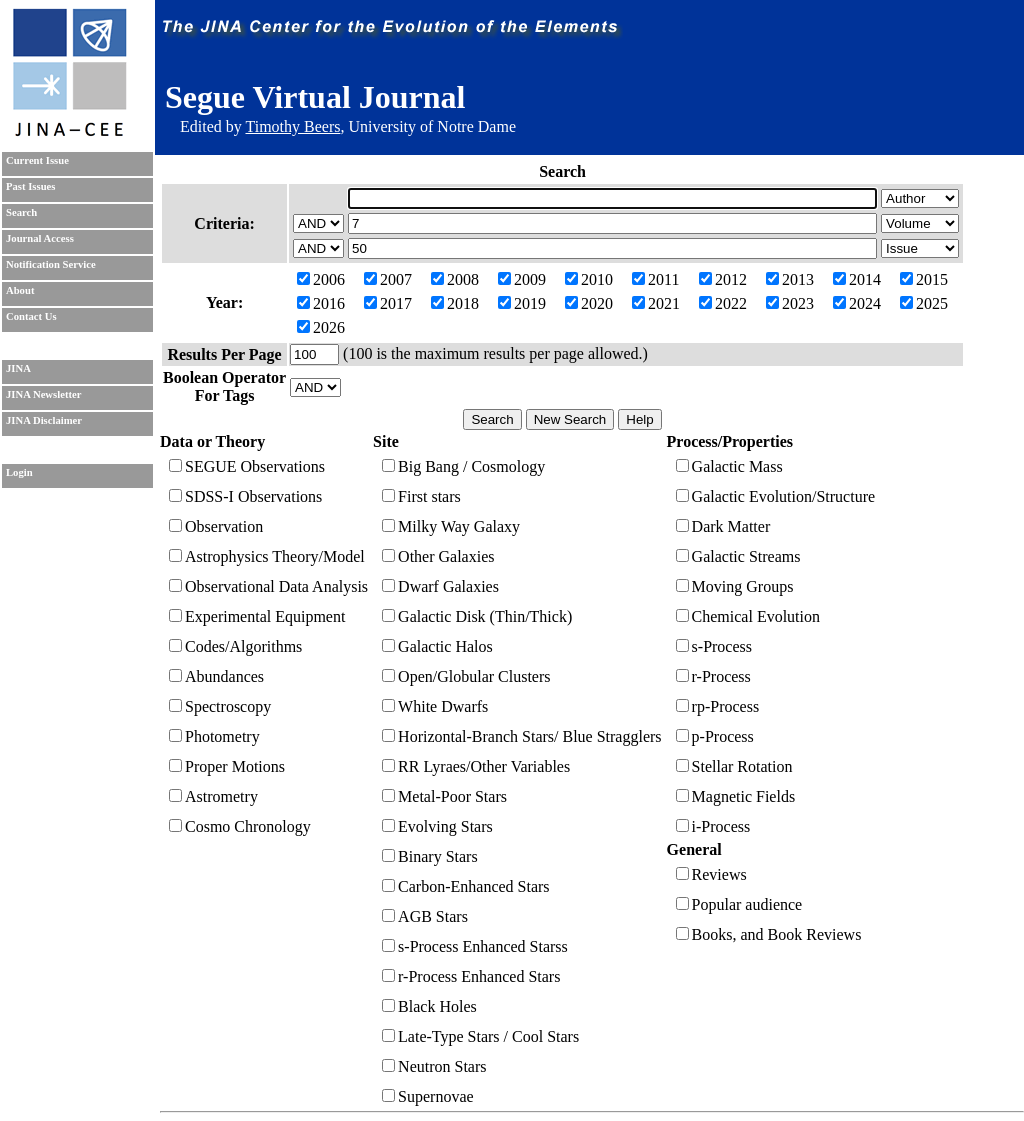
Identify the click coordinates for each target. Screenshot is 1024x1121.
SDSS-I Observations (245, 496)
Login (19, 472)
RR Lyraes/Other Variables (476, 766)
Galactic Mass (729, 466)
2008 (455, 279)
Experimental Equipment (257, 616)
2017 (388, 303)
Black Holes (429, 1006)
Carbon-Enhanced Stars (466, 886)
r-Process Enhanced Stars (471, 976)
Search (21, 212)
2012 (723, 279)
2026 (321, 327)
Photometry (214, 736)
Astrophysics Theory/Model (267, 556)
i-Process (713, 826)
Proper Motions (227, 766)
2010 (589, 279)
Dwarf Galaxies (440, 586)
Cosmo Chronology (240, 826)
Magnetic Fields (736, 796)
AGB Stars (425, 916)
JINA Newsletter (43, 394)
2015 (924, 279)
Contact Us (31, 316)
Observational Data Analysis (268, 586)
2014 (857, 279)
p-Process (715, 736)
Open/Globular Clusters (466, 676)
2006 (321, 279)
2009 (522, 279)
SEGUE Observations (247, 466)
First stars (421, 496)
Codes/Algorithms (235, 646)
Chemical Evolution (748, 616)
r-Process (713, 676)
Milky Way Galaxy (451, 526)
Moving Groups (735, 586)
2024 (857, 303)
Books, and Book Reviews (769, 934)
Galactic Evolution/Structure (776, 496)
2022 (723, 303)
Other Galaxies (438, 556)
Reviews (711, 874)
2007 (388, 279)
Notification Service (51, 264)
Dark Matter (723, 526)
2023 (790, 303)
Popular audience (739, 904)
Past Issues (30, 186)
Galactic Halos (437, 646)
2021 (656, 303)
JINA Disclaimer (44, 420)
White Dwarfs (435, 706)
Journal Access (40, 238)
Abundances (216, 676)
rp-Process (718, 706)
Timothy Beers (292, 126)
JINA (18, 368)
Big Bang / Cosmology (463, 466)
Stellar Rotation (734, 766)
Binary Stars (430, 856)
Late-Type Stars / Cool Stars (480, 1036)
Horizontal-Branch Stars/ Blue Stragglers (522, 736)
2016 (321, 303)
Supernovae (428, 1096)
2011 (655, 279)
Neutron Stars (434, 1066)
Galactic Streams (738, 556)
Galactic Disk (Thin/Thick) (477, 616)
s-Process (714, 646)
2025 (924, 303)
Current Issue (37, 160)
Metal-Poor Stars (444, 796)
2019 (522, 303)
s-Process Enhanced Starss (475, 946)
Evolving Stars (437, 826)
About (20, 290)
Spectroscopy (220, 706)
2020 (589, 303)
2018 (455, 303)
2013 (790, 279)
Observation (216, 526)
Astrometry (213, 796)
